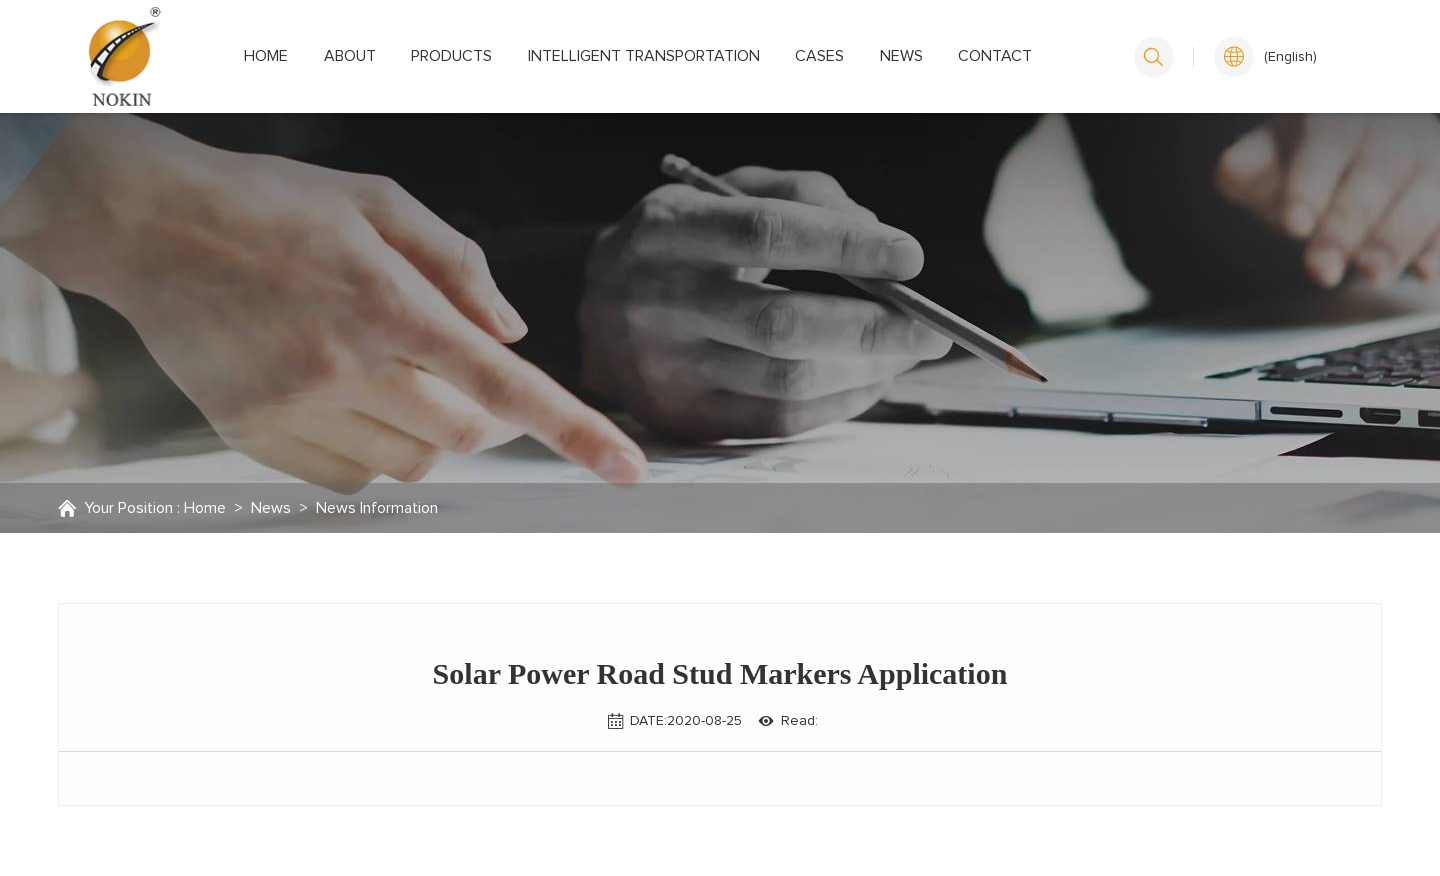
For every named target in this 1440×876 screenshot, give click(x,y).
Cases (819, 56)
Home (266, 56)
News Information (377, 508)
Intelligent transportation (644, 56)
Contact (995, 56)
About (350, 56)
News (901, 56)
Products (451, 56)
